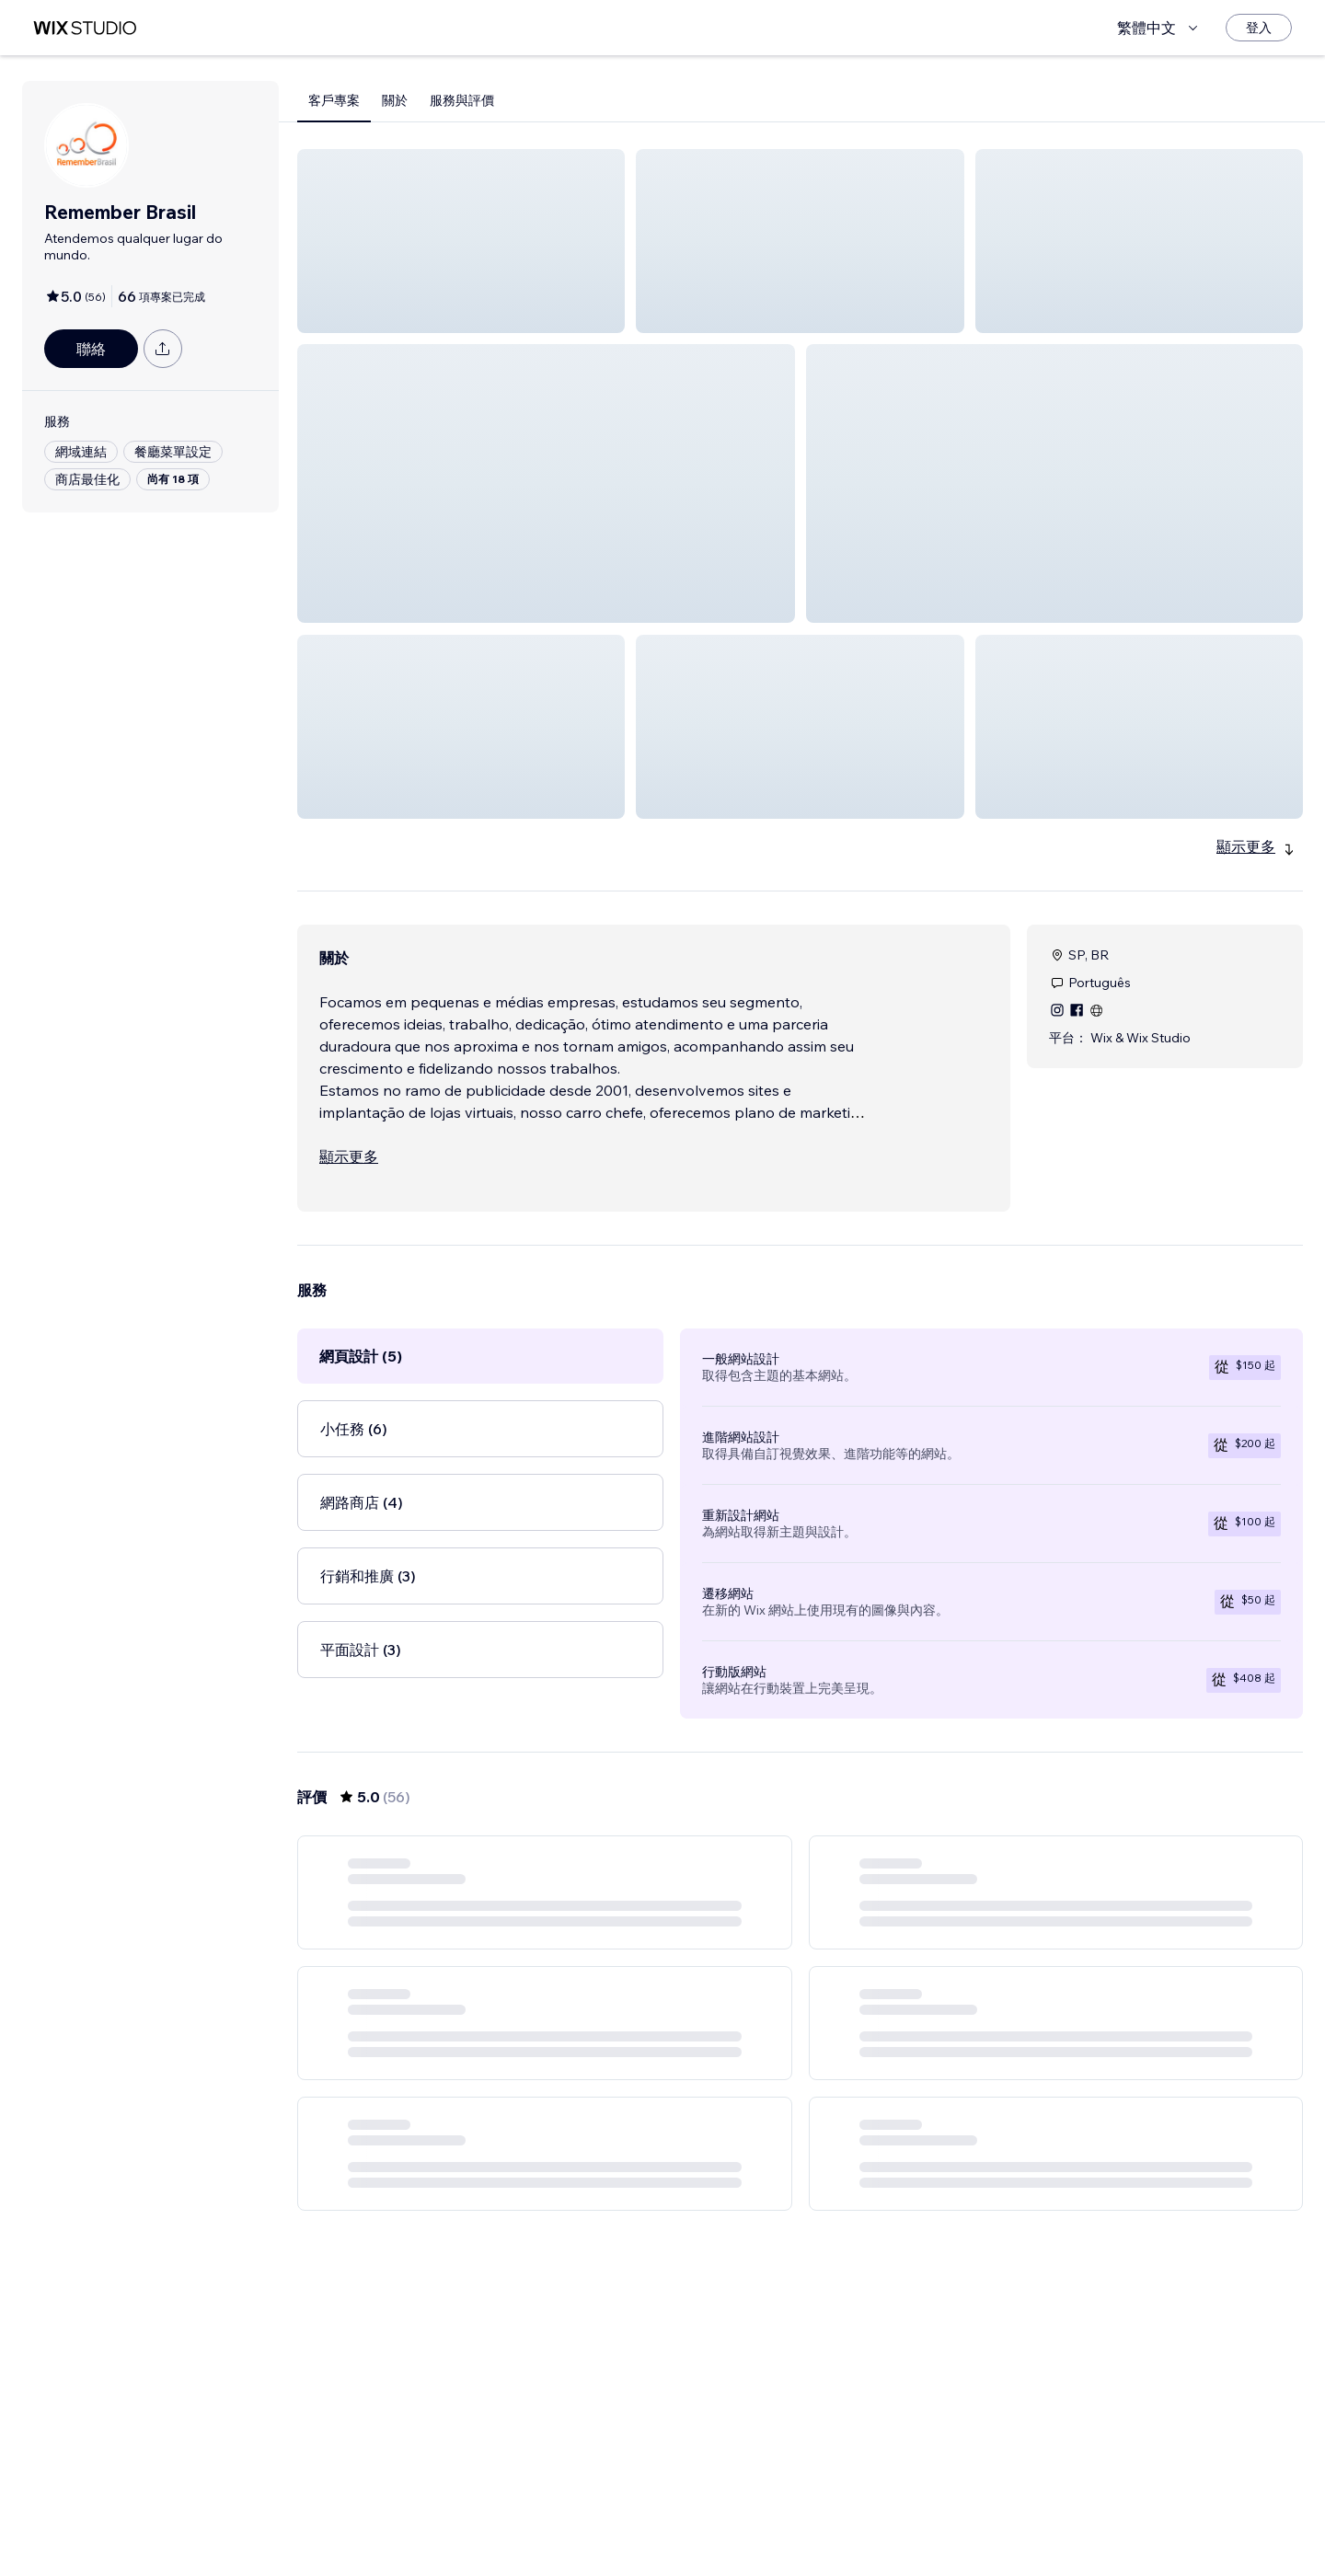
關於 (395, 100)
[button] (461, 241)
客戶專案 (334, 100)
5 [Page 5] (833, 2525)
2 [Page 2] (734, 2525)
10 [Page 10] (900, 2525)
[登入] (1259, 27)
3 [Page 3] (767, 2525)
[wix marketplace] (84, 28)
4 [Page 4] (800, 2525)
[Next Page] (933, 2525)
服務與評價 (462, 100)
